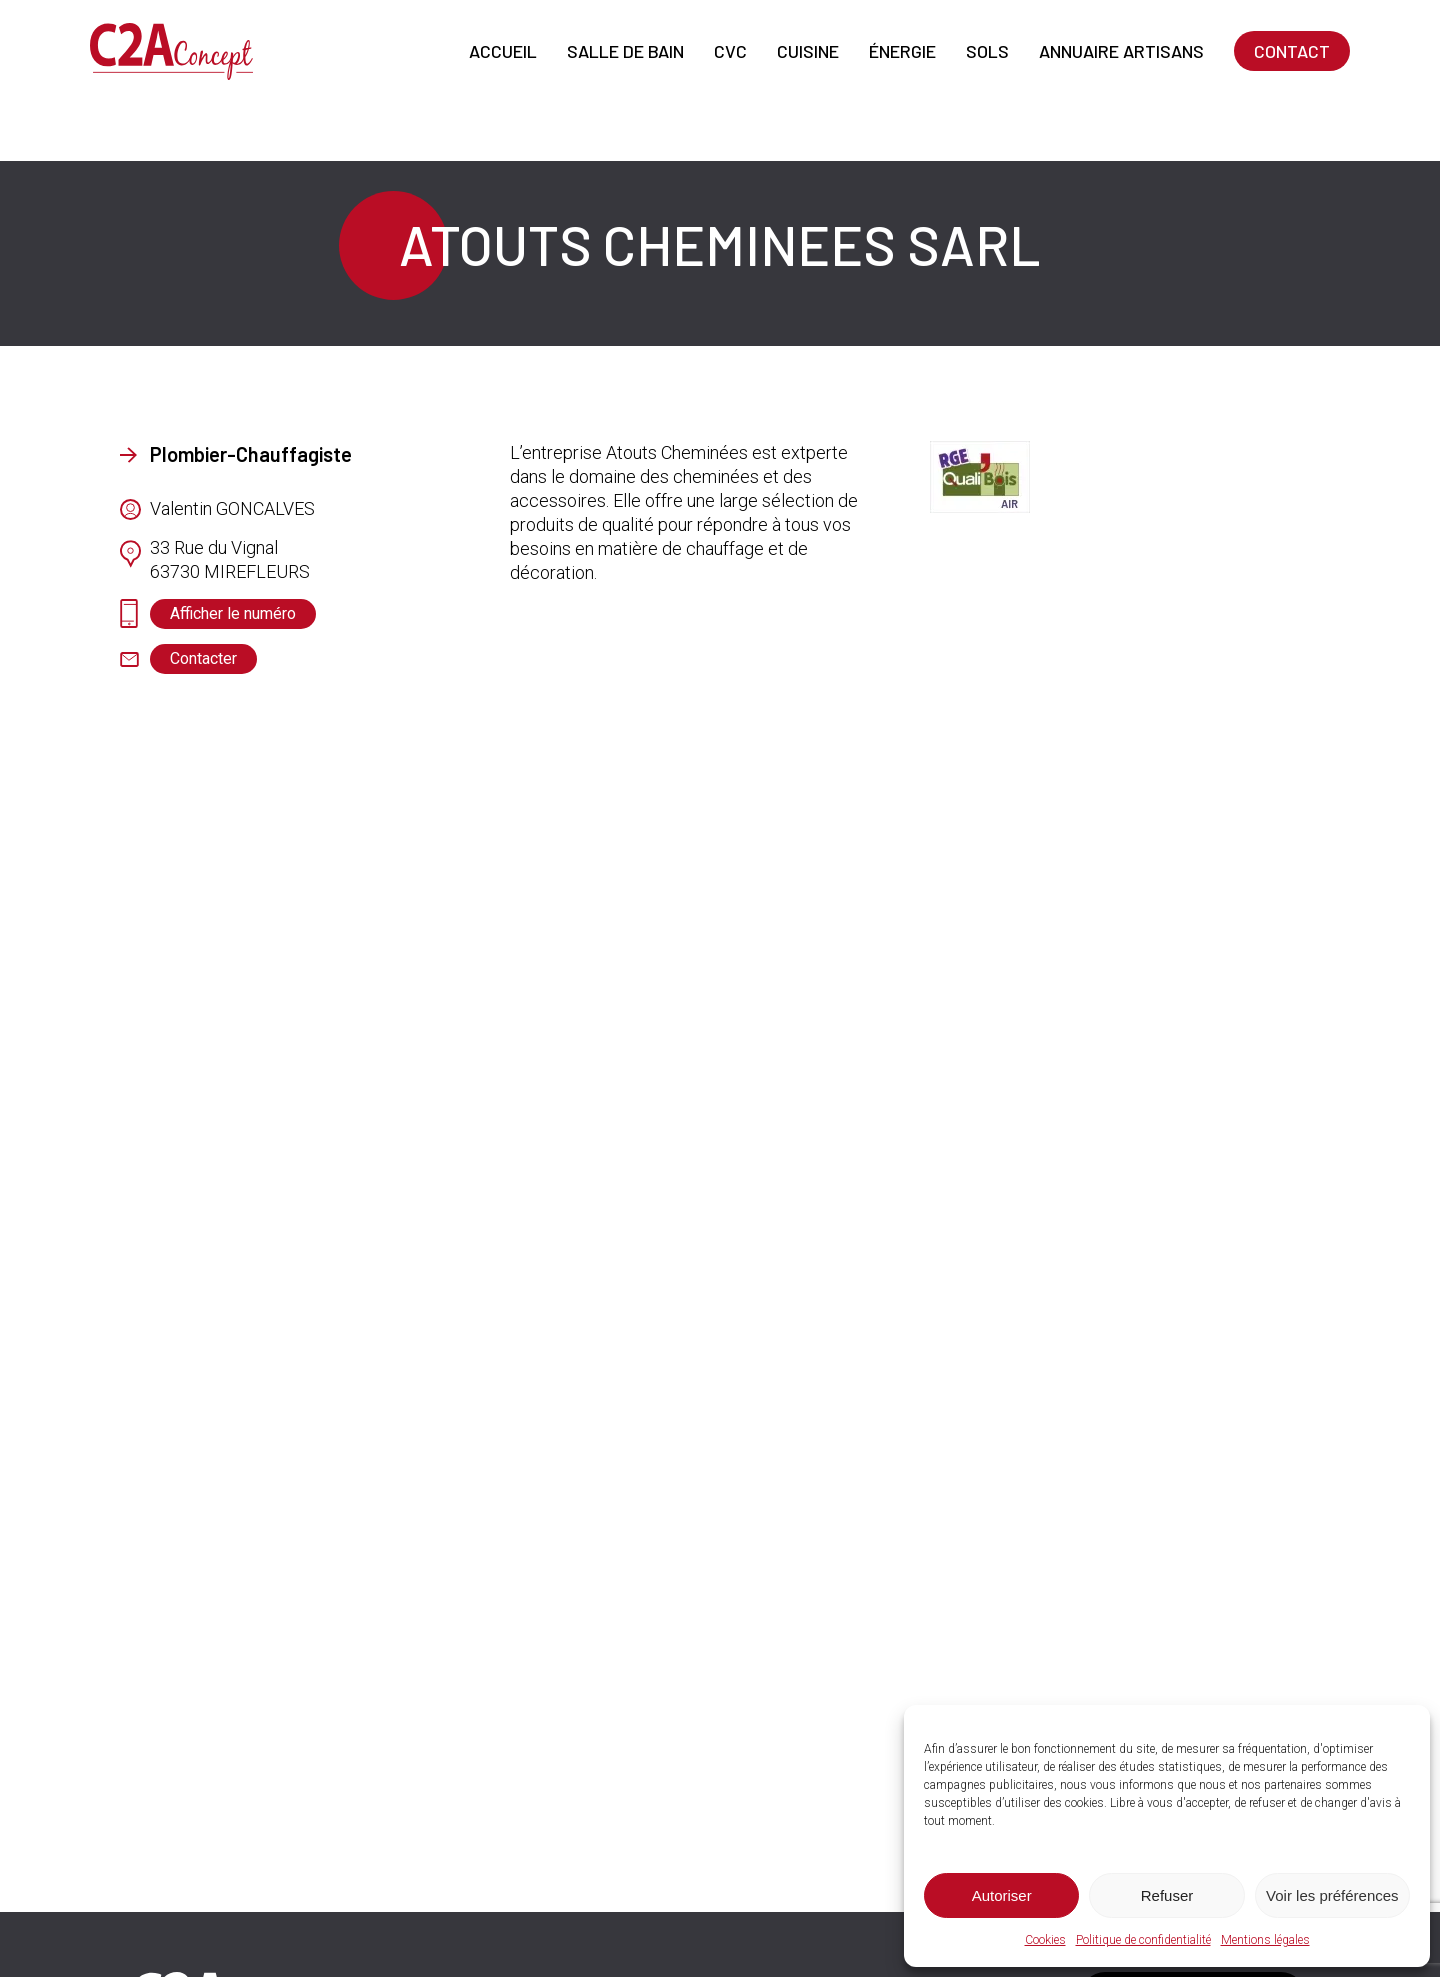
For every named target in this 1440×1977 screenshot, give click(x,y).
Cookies (1045, 1940)
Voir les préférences (1332, 1895)
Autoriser (1002, 1895)
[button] (233, 614)
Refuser (1167, 1895)
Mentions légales (1265, 1940)
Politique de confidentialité (1143, 1940)
